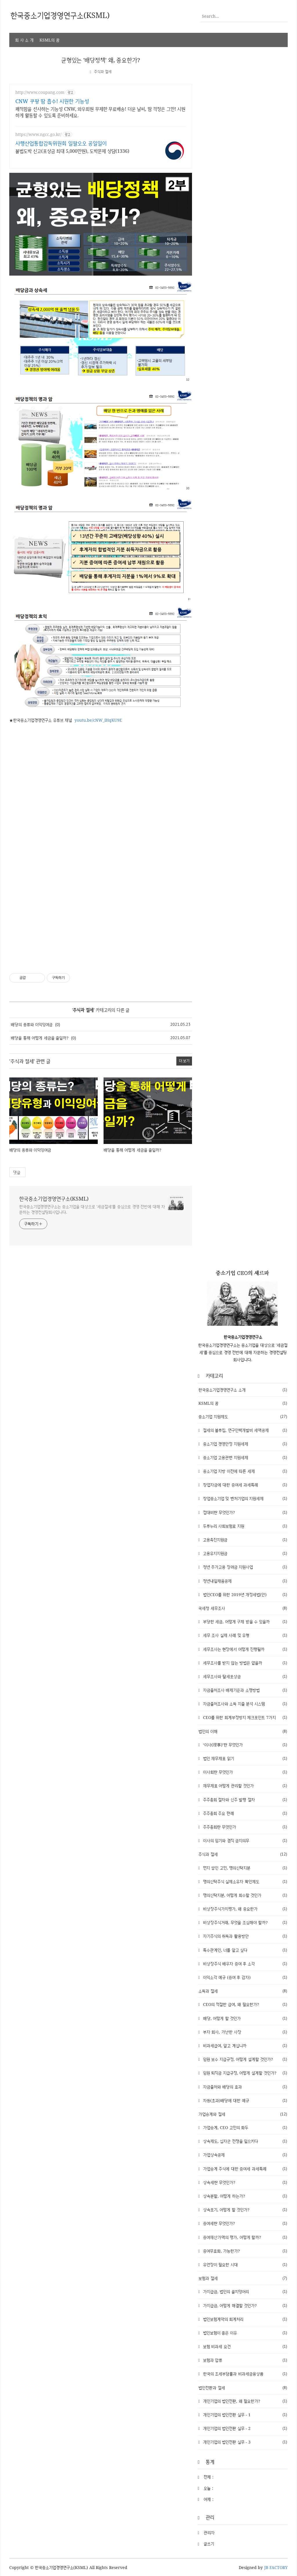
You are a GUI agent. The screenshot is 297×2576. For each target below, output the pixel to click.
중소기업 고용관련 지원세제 (244, 1457)
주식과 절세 (103, 71)
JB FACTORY (276, 2567)
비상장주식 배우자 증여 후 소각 (244, 1963)
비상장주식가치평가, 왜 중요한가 (244, 1908)
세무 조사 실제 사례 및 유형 (244, 1635)
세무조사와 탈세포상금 (244, 1676)
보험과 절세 (242, 2278)
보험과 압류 (244, 2360)
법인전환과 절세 (242, 2387)
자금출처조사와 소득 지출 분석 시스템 (244, 1703)
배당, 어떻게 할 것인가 (244, 2018)
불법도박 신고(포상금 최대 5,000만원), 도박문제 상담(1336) (72, 151)
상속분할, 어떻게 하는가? (244, 2195)
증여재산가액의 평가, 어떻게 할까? (244, 2237)
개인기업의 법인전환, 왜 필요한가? (244, 2400)
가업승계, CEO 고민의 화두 (244, 2127)
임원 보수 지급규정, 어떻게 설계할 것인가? (244, 2059)
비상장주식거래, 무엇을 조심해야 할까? (244, 1922)
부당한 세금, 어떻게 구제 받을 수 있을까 (244, 1621)
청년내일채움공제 (244, 1580)
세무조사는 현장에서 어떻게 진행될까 (244, 1648)
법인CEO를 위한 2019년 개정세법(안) (244, 1594)
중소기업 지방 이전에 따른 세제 (244, 1470)
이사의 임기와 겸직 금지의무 (244, 1840)
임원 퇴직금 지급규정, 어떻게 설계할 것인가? (244, 2072)
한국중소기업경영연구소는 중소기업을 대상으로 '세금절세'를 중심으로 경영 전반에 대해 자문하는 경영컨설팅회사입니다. (92, 1209)
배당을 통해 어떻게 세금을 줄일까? (39, 1038)
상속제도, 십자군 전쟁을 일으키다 (244, 2141)
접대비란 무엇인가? (244, 1512)
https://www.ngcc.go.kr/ (38, 134)
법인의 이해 (242, 1731)
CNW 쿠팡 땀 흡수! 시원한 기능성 (52, 100)
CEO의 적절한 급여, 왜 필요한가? (244, 2004)
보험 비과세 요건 (244, 2346)
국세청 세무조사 (242, 1608)
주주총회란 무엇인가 (244, 1826)
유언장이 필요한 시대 (244, 2264)
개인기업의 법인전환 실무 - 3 (244, 2442)
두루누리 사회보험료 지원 (244, 1525)
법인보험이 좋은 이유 (244, 2332)
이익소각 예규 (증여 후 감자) (244, 1977)
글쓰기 (209, 2543)
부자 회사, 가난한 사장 (244, 2031)
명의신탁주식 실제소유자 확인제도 (244, 1881)
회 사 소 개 (24, 39)
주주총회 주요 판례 (244, 1813)
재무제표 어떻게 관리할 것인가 (244, 1785)
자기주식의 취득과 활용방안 (244, 1936)
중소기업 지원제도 (242, 1416)
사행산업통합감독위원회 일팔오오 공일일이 (61, 142)
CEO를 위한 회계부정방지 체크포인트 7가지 (244, 1717)
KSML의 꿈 (49, 39)
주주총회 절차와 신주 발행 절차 (244, 1799)
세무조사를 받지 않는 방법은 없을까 (244, 1662)
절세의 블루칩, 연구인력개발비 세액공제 (244, 1429)
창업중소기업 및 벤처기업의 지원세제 (244, 1498)
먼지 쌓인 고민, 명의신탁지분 (244, 1867)
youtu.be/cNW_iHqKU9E (98, 720)
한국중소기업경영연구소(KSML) (53, 1198)
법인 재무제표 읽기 (244, 1758)
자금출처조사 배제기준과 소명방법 (244, 1689)
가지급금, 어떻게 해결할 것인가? (244, 2305)
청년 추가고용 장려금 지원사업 (244, 1567)
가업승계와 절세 (242, 2113)
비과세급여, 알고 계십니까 (244, 2045)
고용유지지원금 (244, 1553)
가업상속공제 (244, 2154)
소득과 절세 (242, 1991)
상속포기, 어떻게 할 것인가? (244, 2209)
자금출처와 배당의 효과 (244, 2086)
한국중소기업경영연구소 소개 (242, 1389)
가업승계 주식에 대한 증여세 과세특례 (244, 2168)
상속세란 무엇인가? (244, 2182)
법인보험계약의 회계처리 (244, 2318)
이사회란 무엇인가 (244, 1772)
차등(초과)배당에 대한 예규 (244, 2100)
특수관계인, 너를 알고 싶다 (244, 1949)
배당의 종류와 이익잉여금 (31, 1024)
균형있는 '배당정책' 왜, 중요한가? (100, 60)
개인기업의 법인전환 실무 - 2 (244, 2428)
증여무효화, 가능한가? (244, 2250)
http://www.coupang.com (39, 92)
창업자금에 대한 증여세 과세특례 (244, 1484)
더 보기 (184, 1060)
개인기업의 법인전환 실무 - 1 (244, 2414)
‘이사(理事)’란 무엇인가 (244, 1744)
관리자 (209, 2532)
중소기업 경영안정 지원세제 (244, 1443)
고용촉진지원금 (244, 1539)
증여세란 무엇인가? (244, 2223)
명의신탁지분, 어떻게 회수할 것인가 (244, 1894)
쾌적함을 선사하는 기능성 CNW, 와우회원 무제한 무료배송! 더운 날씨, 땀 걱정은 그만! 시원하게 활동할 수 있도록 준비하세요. (100, 111)
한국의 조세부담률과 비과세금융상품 (244, 2373)
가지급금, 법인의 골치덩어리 (244, 2291)
